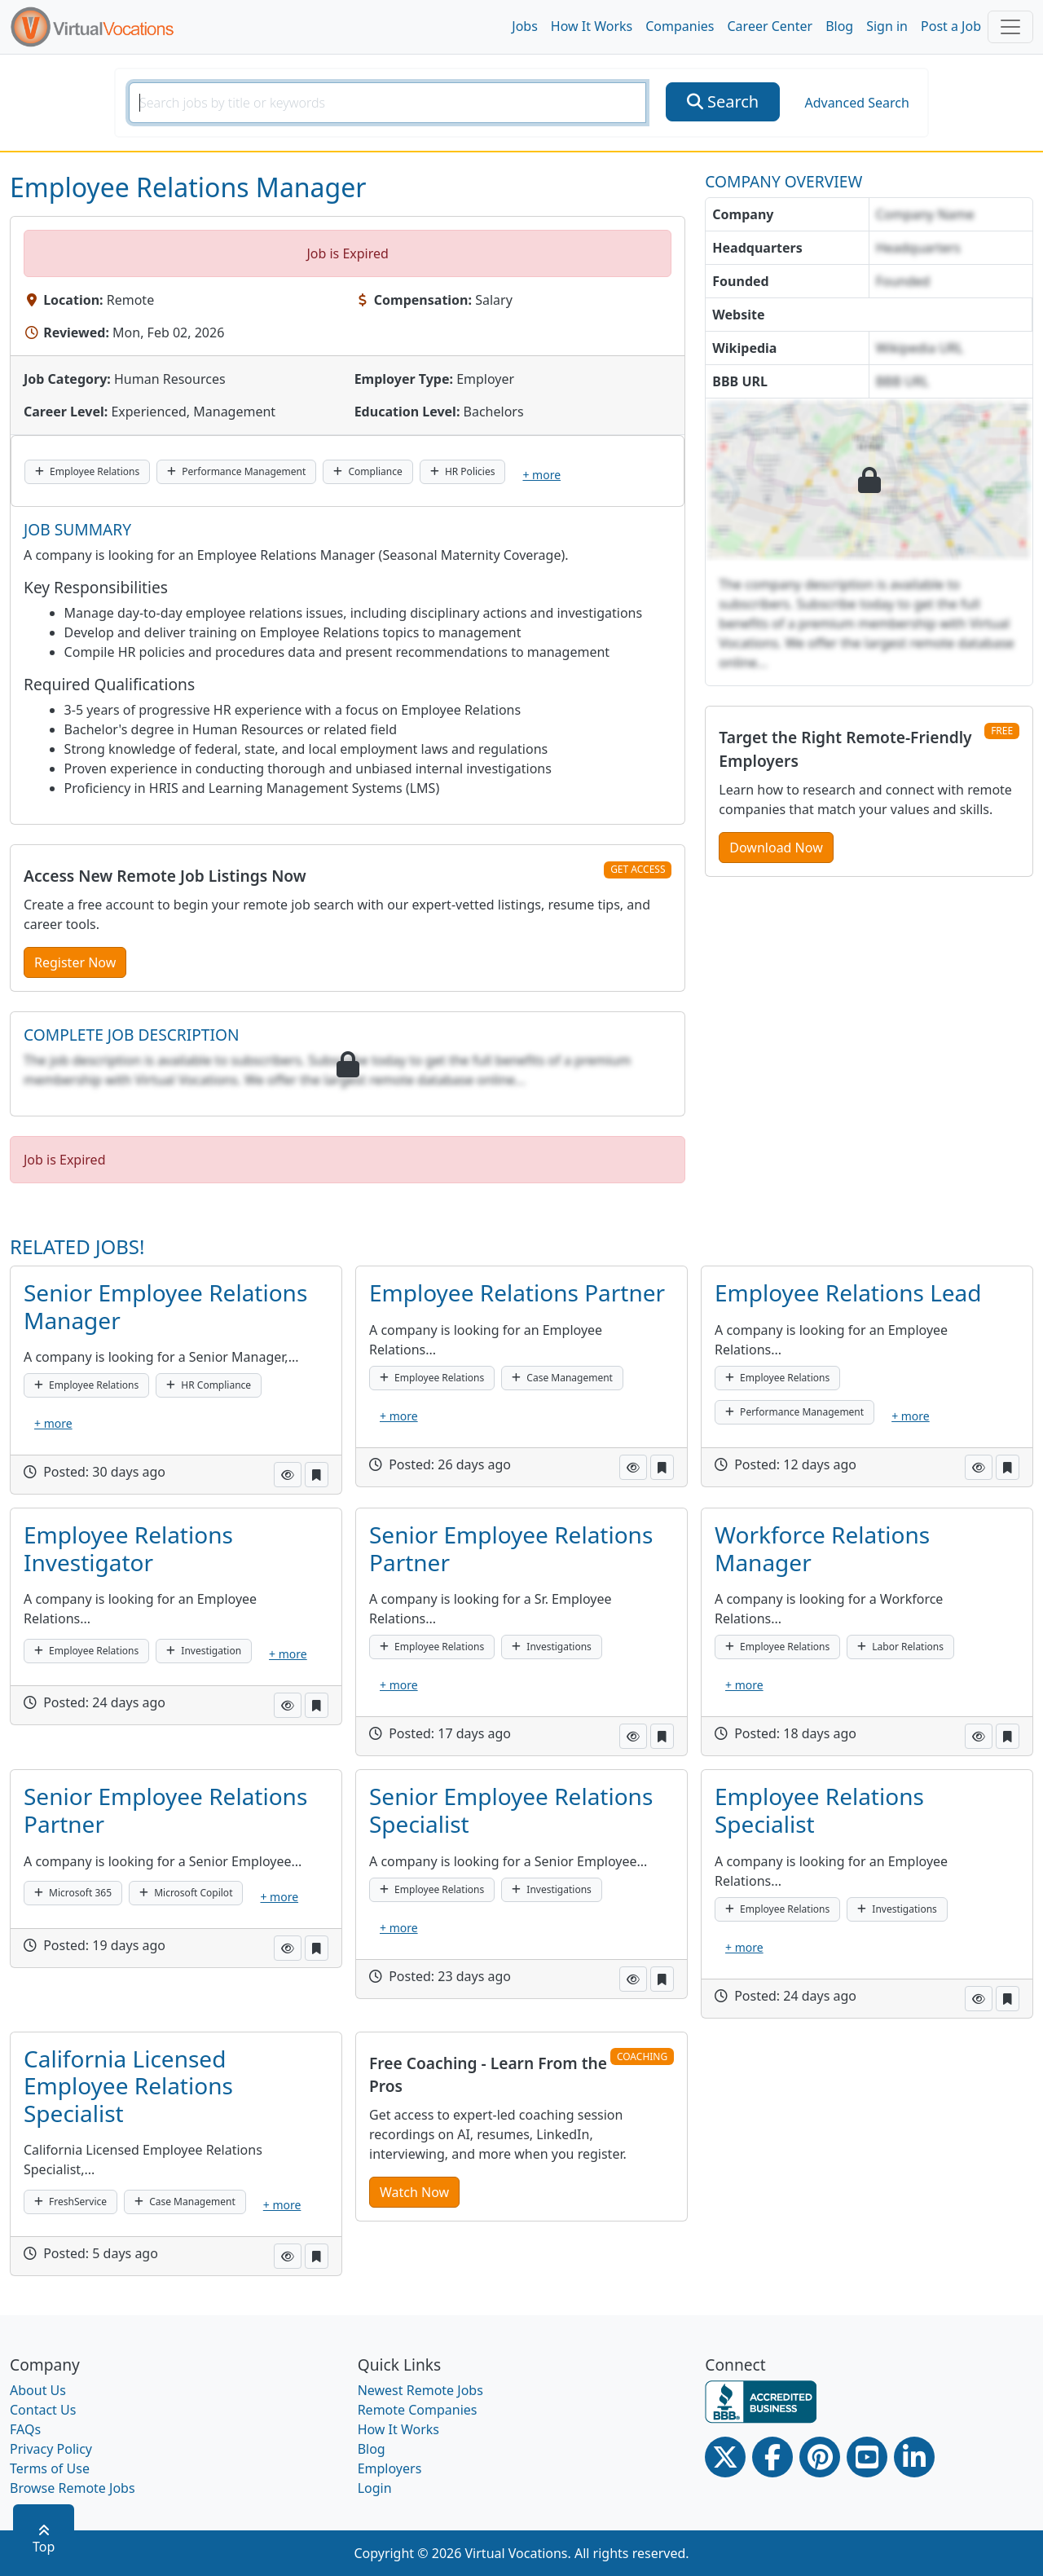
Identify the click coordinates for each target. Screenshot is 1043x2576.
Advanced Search (856, 103)
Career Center (770, 26)
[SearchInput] (387, 102)
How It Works (591, 26)
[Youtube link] (867, 2457)
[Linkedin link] (914, 2457)
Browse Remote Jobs (72, 2488)
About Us (38, 2390)
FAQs (25, 2429)
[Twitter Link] (725, 2457)
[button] (287, 1474)
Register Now (75, 962)
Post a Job (951, 26)
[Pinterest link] (819, 2457)
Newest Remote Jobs (420, 2390)
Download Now (775, 847)
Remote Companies (417, 2410)
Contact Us (43, 2410)
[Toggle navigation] (1010, 27)
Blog (839, 26)
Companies (679, 26)
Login (375, 2488)
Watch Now (414, 2192)
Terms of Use (50, 2468)
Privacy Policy (51, 2449)
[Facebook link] (772, 2457)
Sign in (887, 26)
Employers (390, 2468)
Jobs (525, 26)
